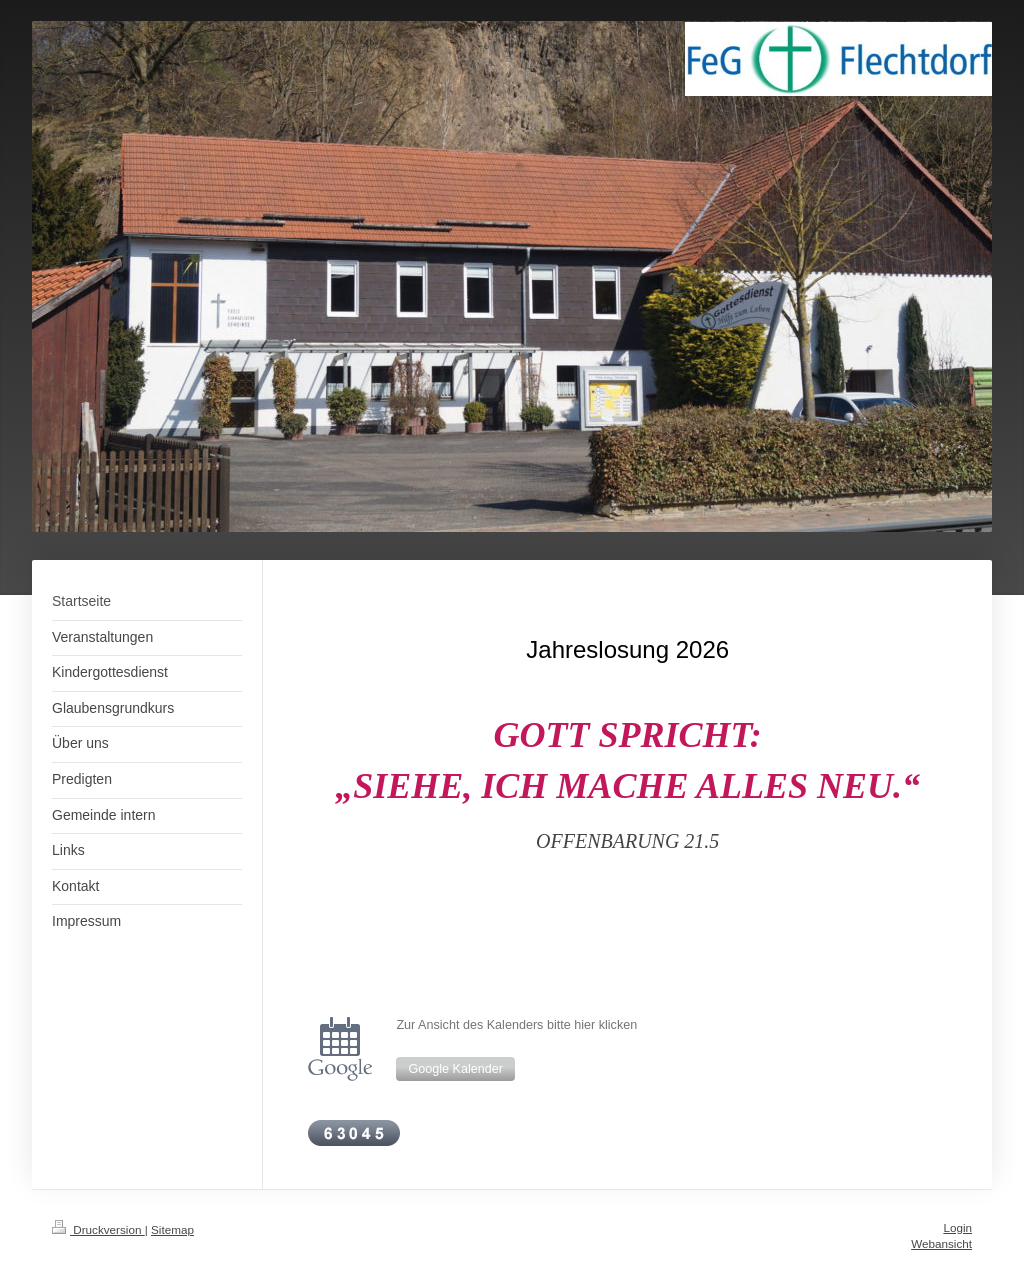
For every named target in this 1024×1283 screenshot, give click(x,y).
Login (957, 1227)
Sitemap (172, 1229)
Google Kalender (455, 1069)
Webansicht (941, 1243)
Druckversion (98, 1229)
